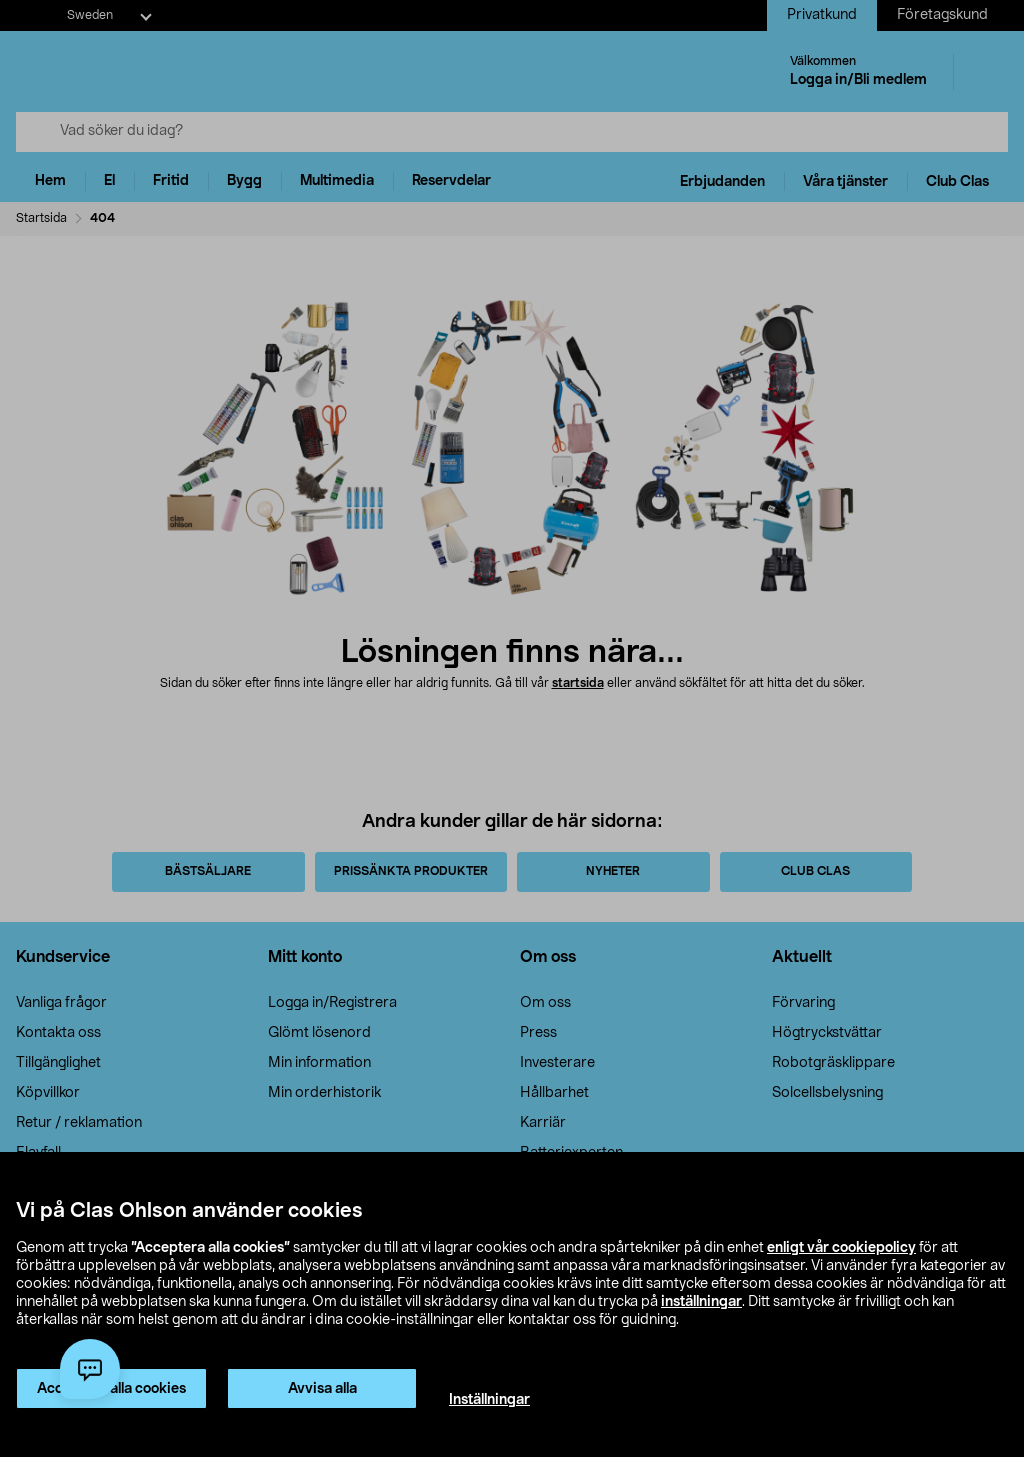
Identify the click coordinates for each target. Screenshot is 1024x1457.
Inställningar (489, 1400)
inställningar (701, 1302)
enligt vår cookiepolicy (841, 1248)
